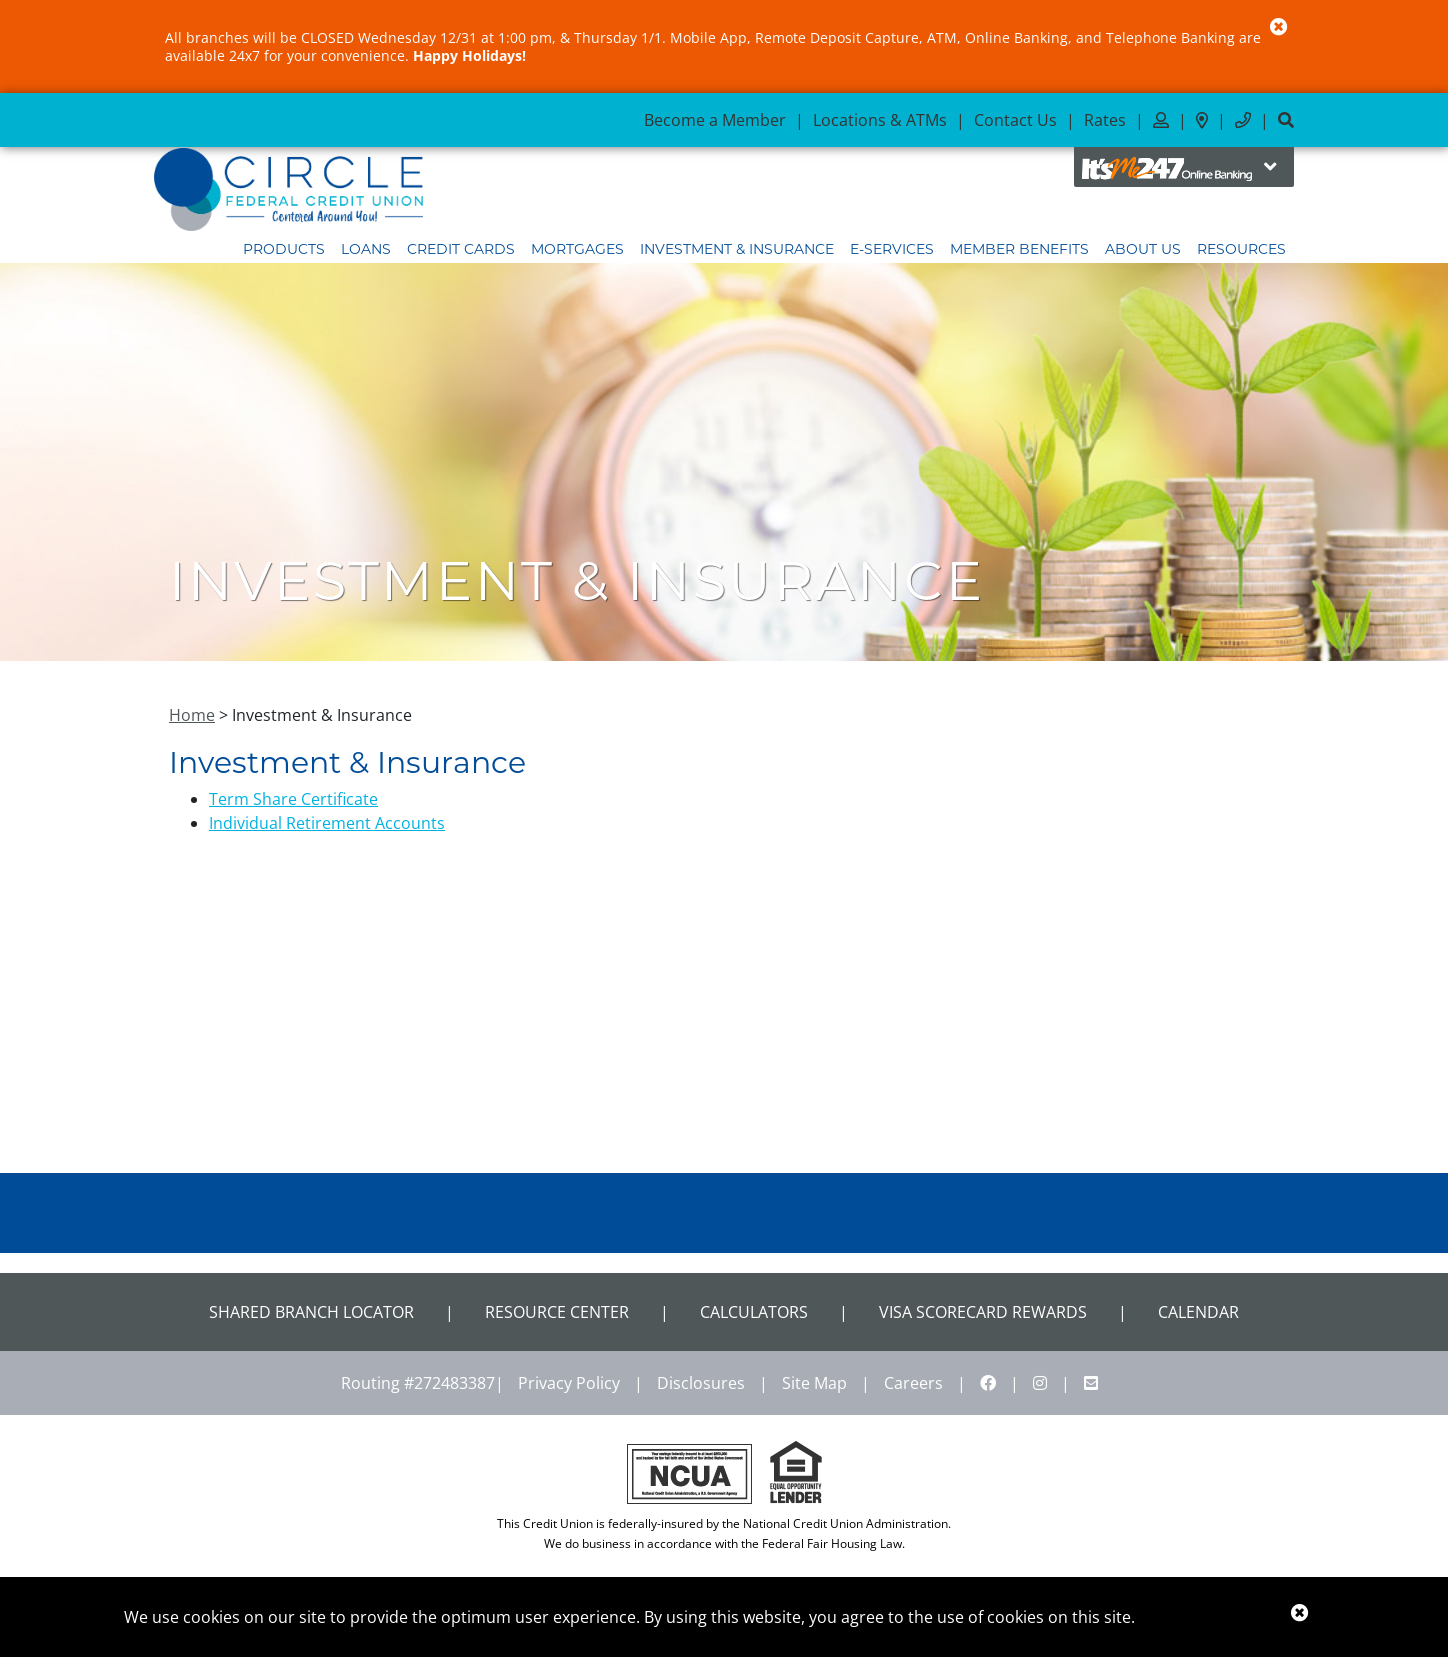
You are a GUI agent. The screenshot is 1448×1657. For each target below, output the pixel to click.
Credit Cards (461, 249)
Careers (913, 1383)
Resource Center (557, 1312)
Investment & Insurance (737, 249)
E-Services (892, 249)
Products (284, 249)
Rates (1105, 120)
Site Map (814, 1383)
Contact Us (1015, 120)
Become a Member (715, 120)
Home (192, 715)
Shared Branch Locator (311, 1312)
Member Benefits (1019, 249)
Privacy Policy (569, 1383)
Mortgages (577, 249)
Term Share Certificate (293, 799)
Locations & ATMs (880, 120)
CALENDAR (1198, 1312)
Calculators (754, 1312)
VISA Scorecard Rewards (983, 1312)
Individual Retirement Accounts (327, 823)
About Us (1143, 249)
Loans (366, 249)
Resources (1241, 249)
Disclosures (701, 1383)
